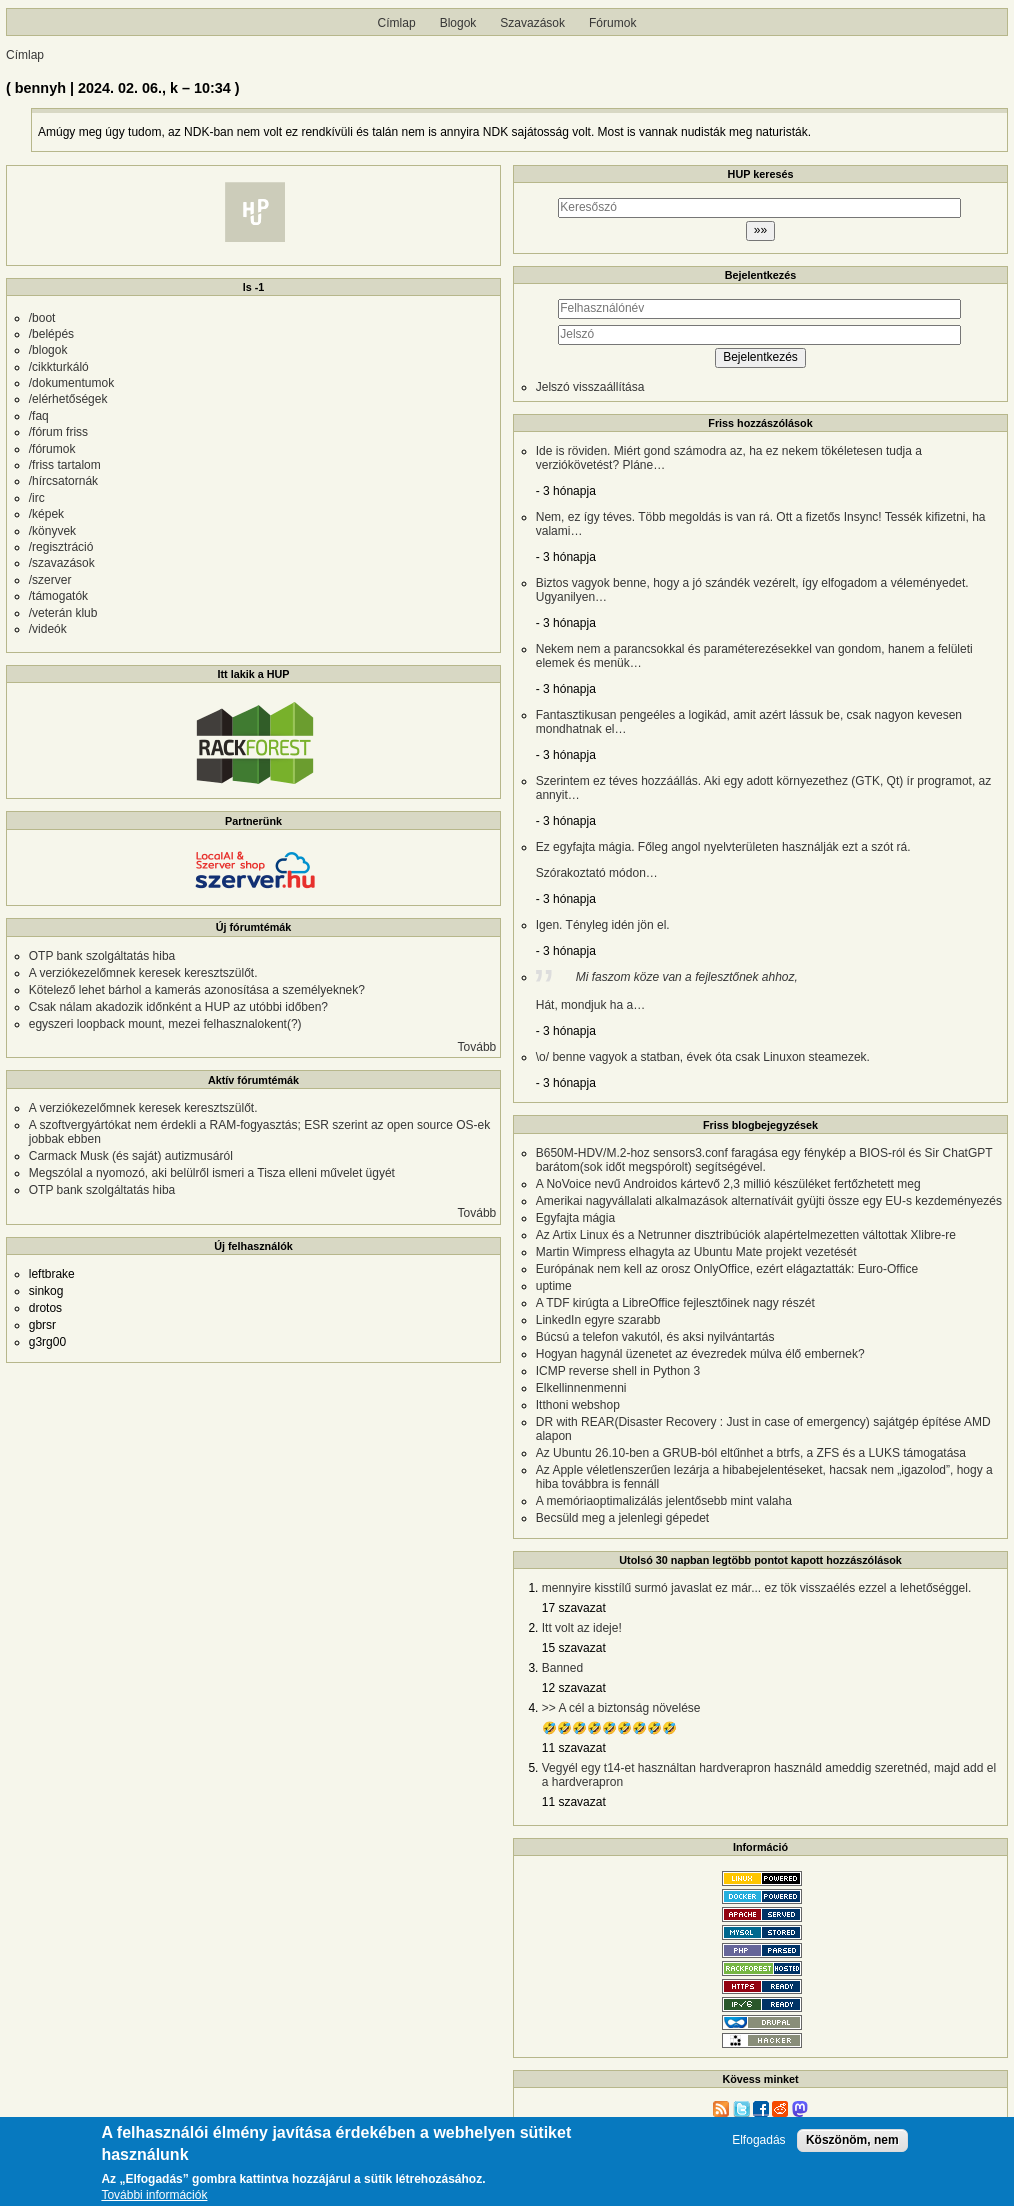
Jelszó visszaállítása (590, 387)
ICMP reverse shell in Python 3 (618, 1371)
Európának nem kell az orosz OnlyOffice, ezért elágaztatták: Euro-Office (727, 1269)
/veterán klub (63, 613)
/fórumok (52, 449)
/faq (39, 416)
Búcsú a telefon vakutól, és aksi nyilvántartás (655, 1337)
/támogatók (58, 596)
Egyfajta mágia (575, 1218)
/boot (42, 318)
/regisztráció (61, 547)
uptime (554, 1286)
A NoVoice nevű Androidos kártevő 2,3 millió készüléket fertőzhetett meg (728, 1184)
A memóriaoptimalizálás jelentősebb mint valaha (664, 1501)
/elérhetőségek (68, 399)
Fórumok (612, 23)
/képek (46, 514)
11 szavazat (574, 1748)
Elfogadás (758, 2146)
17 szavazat (574, 1608)
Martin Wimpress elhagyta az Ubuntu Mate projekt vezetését (696, 1252)
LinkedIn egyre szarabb (598, 1320)
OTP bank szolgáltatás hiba (102, 956)
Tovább (477, 1047)
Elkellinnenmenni (581, 1388)
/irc (37, 498)
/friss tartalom (65, 465)
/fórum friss (58, 432)
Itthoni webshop (578, 1405)
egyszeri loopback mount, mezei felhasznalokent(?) (165, 1024)
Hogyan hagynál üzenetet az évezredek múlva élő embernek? (700, 1354)
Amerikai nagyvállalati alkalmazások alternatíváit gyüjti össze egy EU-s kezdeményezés (769, 1201)
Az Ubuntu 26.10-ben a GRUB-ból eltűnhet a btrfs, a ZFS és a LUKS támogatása (751, 1453)
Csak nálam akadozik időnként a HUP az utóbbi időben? (178, 1007)
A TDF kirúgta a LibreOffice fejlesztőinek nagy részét (675, 1303)
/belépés (51, 334)
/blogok (48, 350)
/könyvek (52, 531)
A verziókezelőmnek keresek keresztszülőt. (143, 973)
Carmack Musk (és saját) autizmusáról (131, 1156)
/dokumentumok (71, 383)
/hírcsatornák (63, 481)
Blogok (458, 23)
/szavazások (62, 563)
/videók (48, 629)
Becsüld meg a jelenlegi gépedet (622, 1518)
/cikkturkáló (59, 367)
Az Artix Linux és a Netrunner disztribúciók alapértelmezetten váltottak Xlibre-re (746, 1235)
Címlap (397, 23)
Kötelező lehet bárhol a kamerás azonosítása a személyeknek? (197, 990)
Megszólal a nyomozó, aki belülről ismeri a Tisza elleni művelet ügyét (212, 1173)
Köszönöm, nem (852, 2146)
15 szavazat (574, 1648)
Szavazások (532, 23)
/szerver (50, 580)
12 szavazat (574, 1688)
